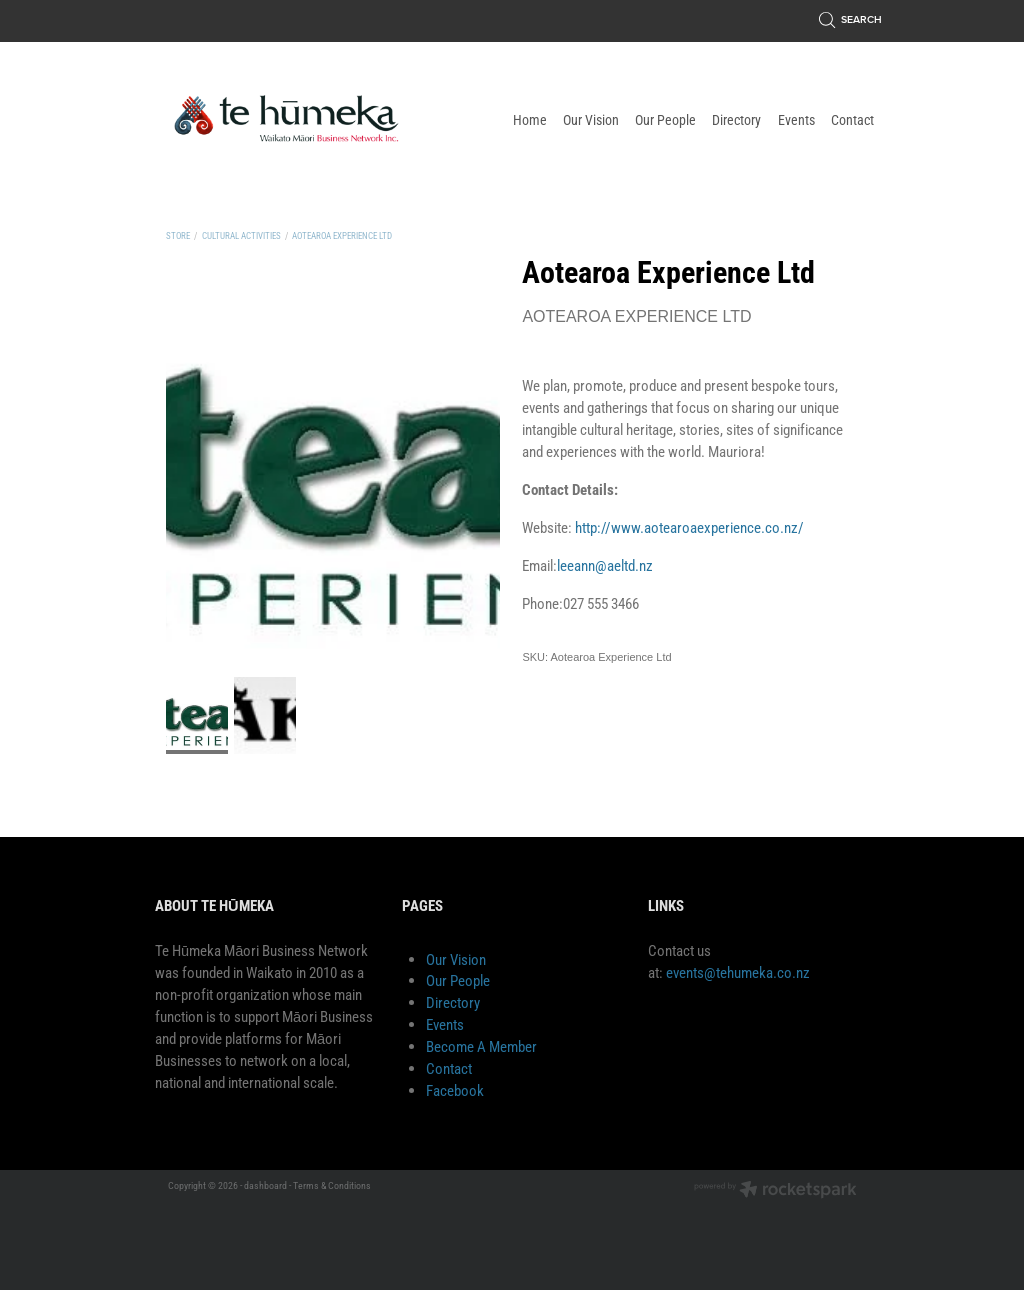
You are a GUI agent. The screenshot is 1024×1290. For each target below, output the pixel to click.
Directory (453, 1002)
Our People (458, 980)
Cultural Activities (241, 235)
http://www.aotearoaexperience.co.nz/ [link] (689, 527)
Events (445, 1024)
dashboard (265, 1185)
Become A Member (481, 1046)
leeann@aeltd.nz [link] (605, 565)
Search (851, 19)
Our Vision (456, 959)
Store (178, 235)
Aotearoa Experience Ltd (342, 235)
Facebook (455, 1090)
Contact (449, 1068)
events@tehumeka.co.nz (738, 972)
